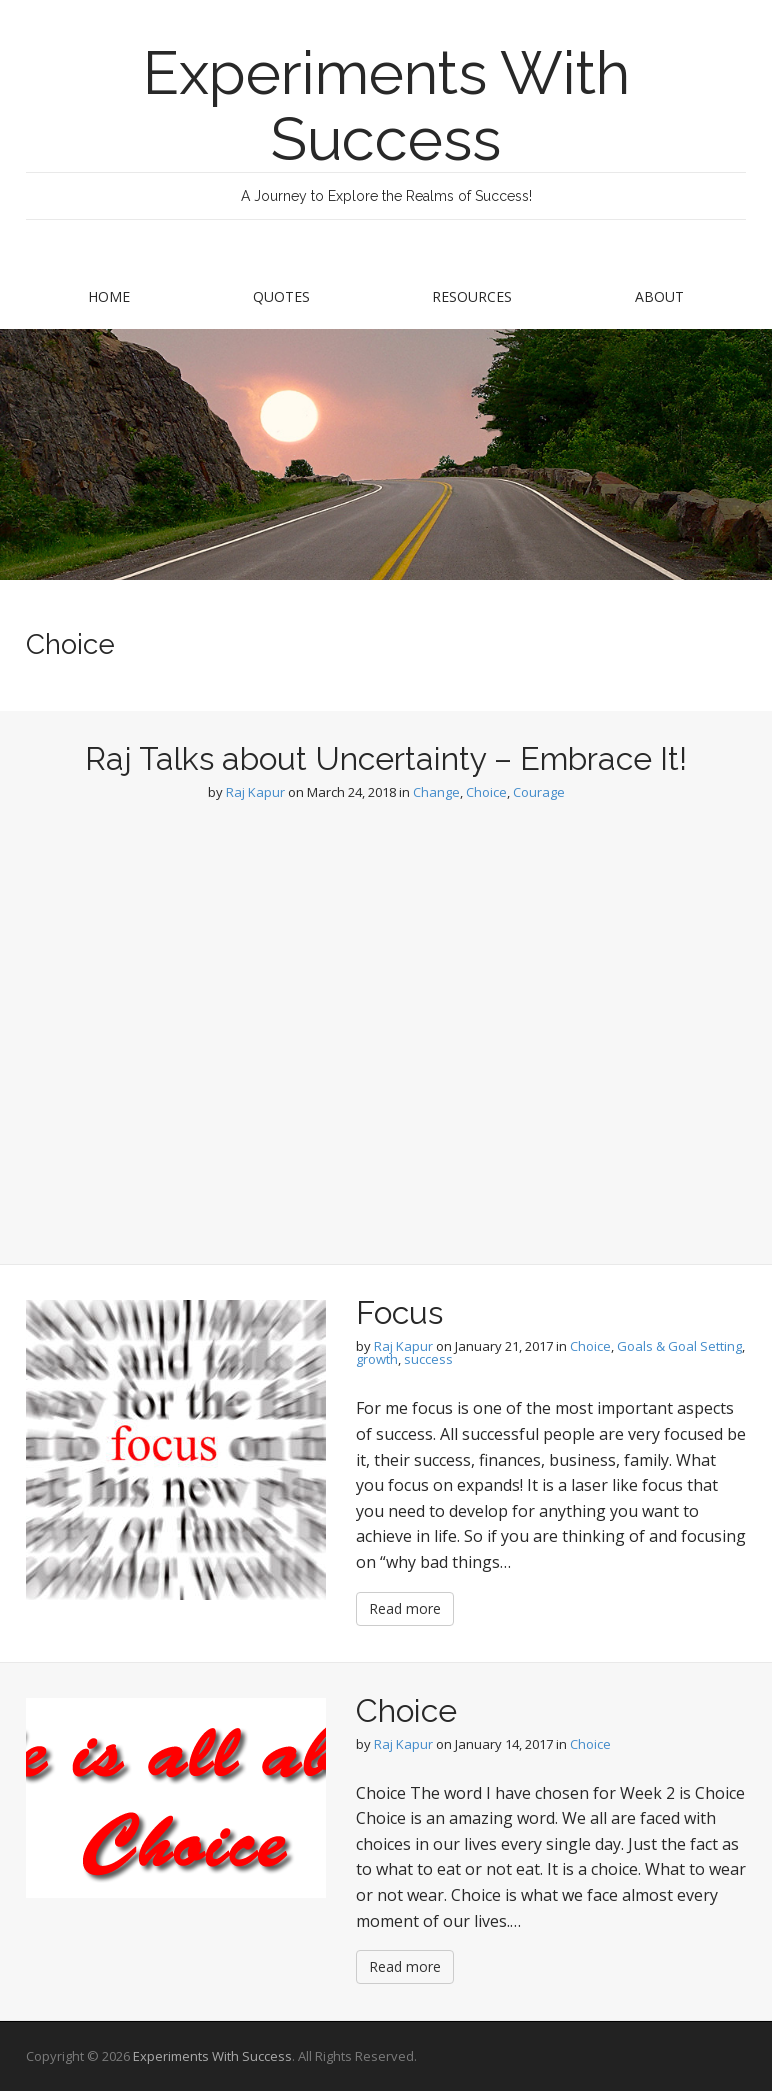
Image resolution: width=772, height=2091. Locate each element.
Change (436, 792)
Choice (486, 792)
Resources (472, 296)
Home (109, 296)
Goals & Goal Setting (679, 1346)
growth (377, 1359)
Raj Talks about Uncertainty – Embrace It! (386, 758)
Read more (405, 1608)
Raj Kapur (255, 792)
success (428, 1359)
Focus (399, 1312)
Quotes (281, 296)
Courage (539, 792)
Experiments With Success (386, 106)
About (659, 296)
